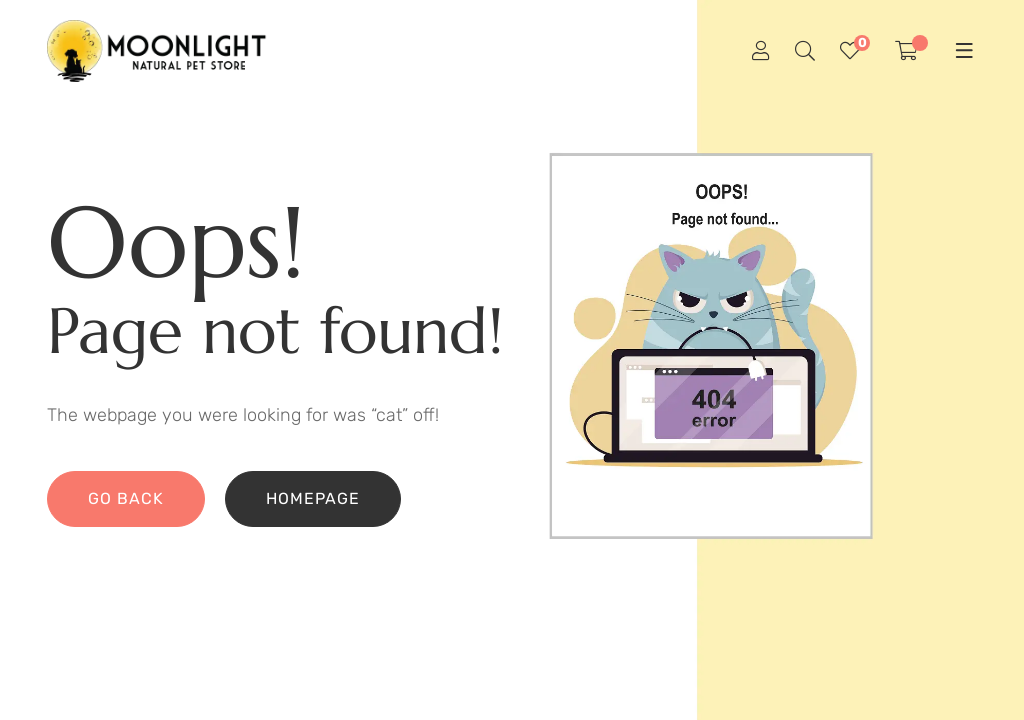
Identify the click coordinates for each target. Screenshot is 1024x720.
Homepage (313, 498)
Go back (126, 498)
